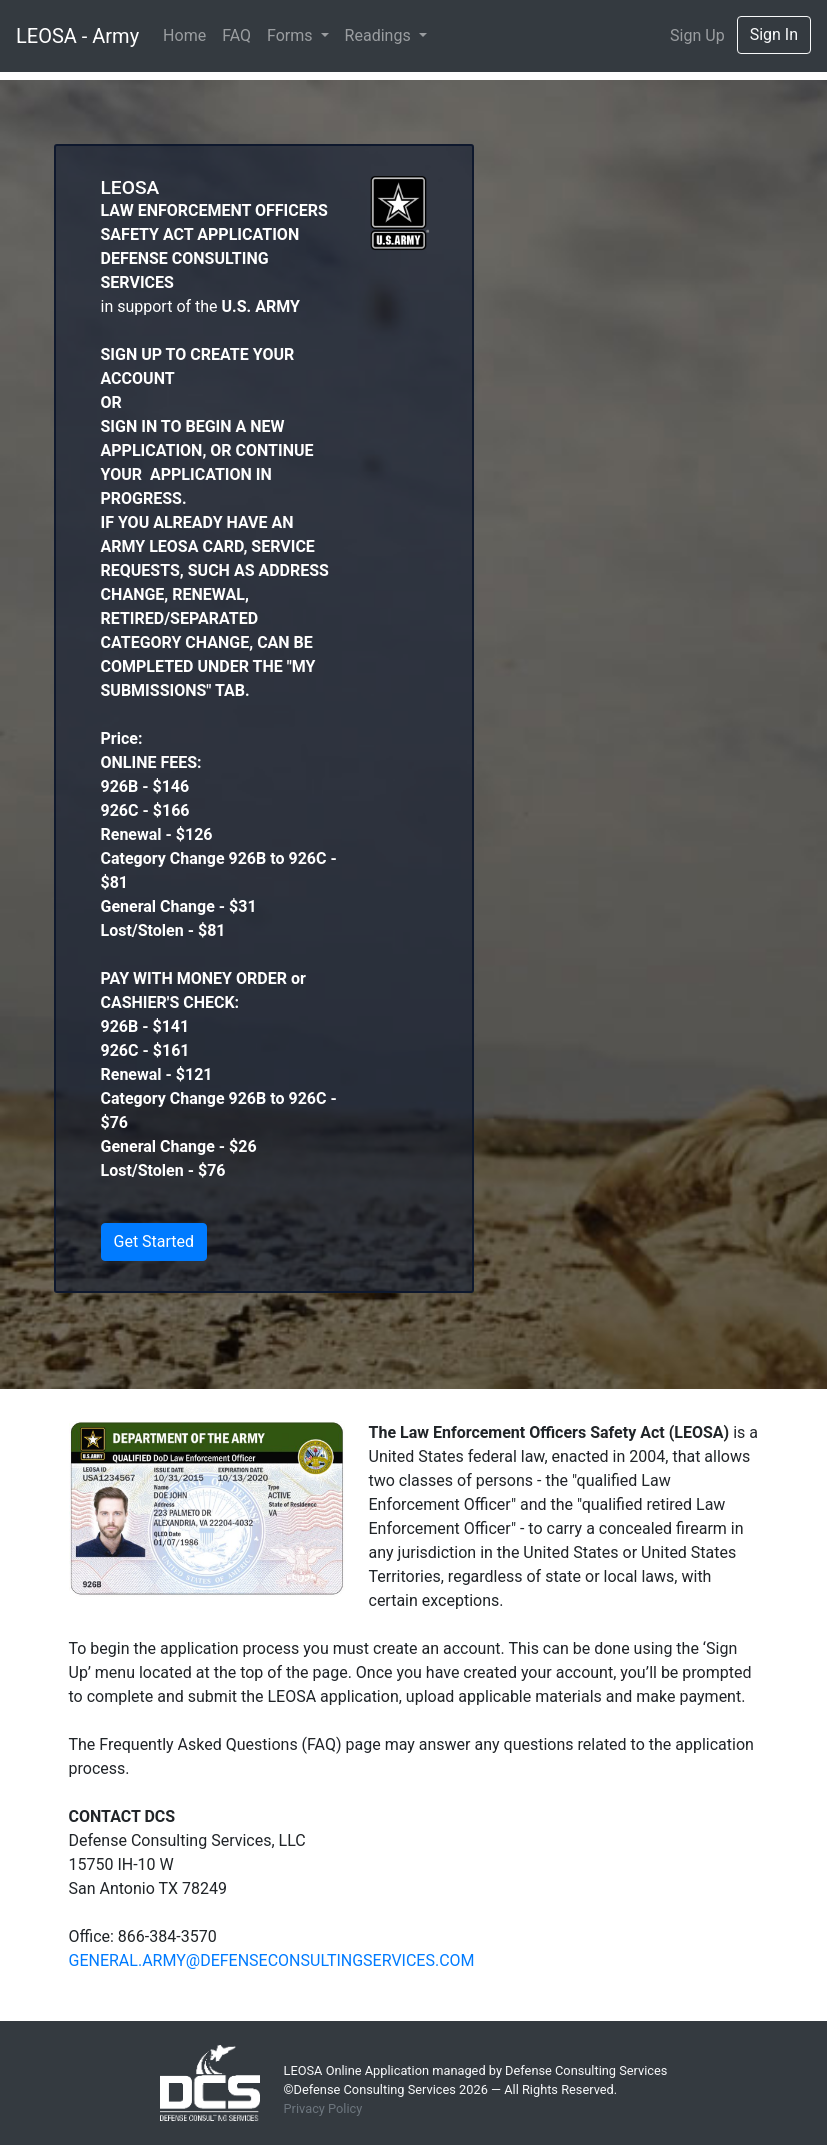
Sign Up (697, 35)
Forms (291, 35)
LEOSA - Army (77, 36)
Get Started (154, 1241)
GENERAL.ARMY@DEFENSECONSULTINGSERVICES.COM (272, 1960)
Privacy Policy (323, 2108)
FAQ (236, 35)
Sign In (774, 34)
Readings (380, 35)
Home (184, 35)
